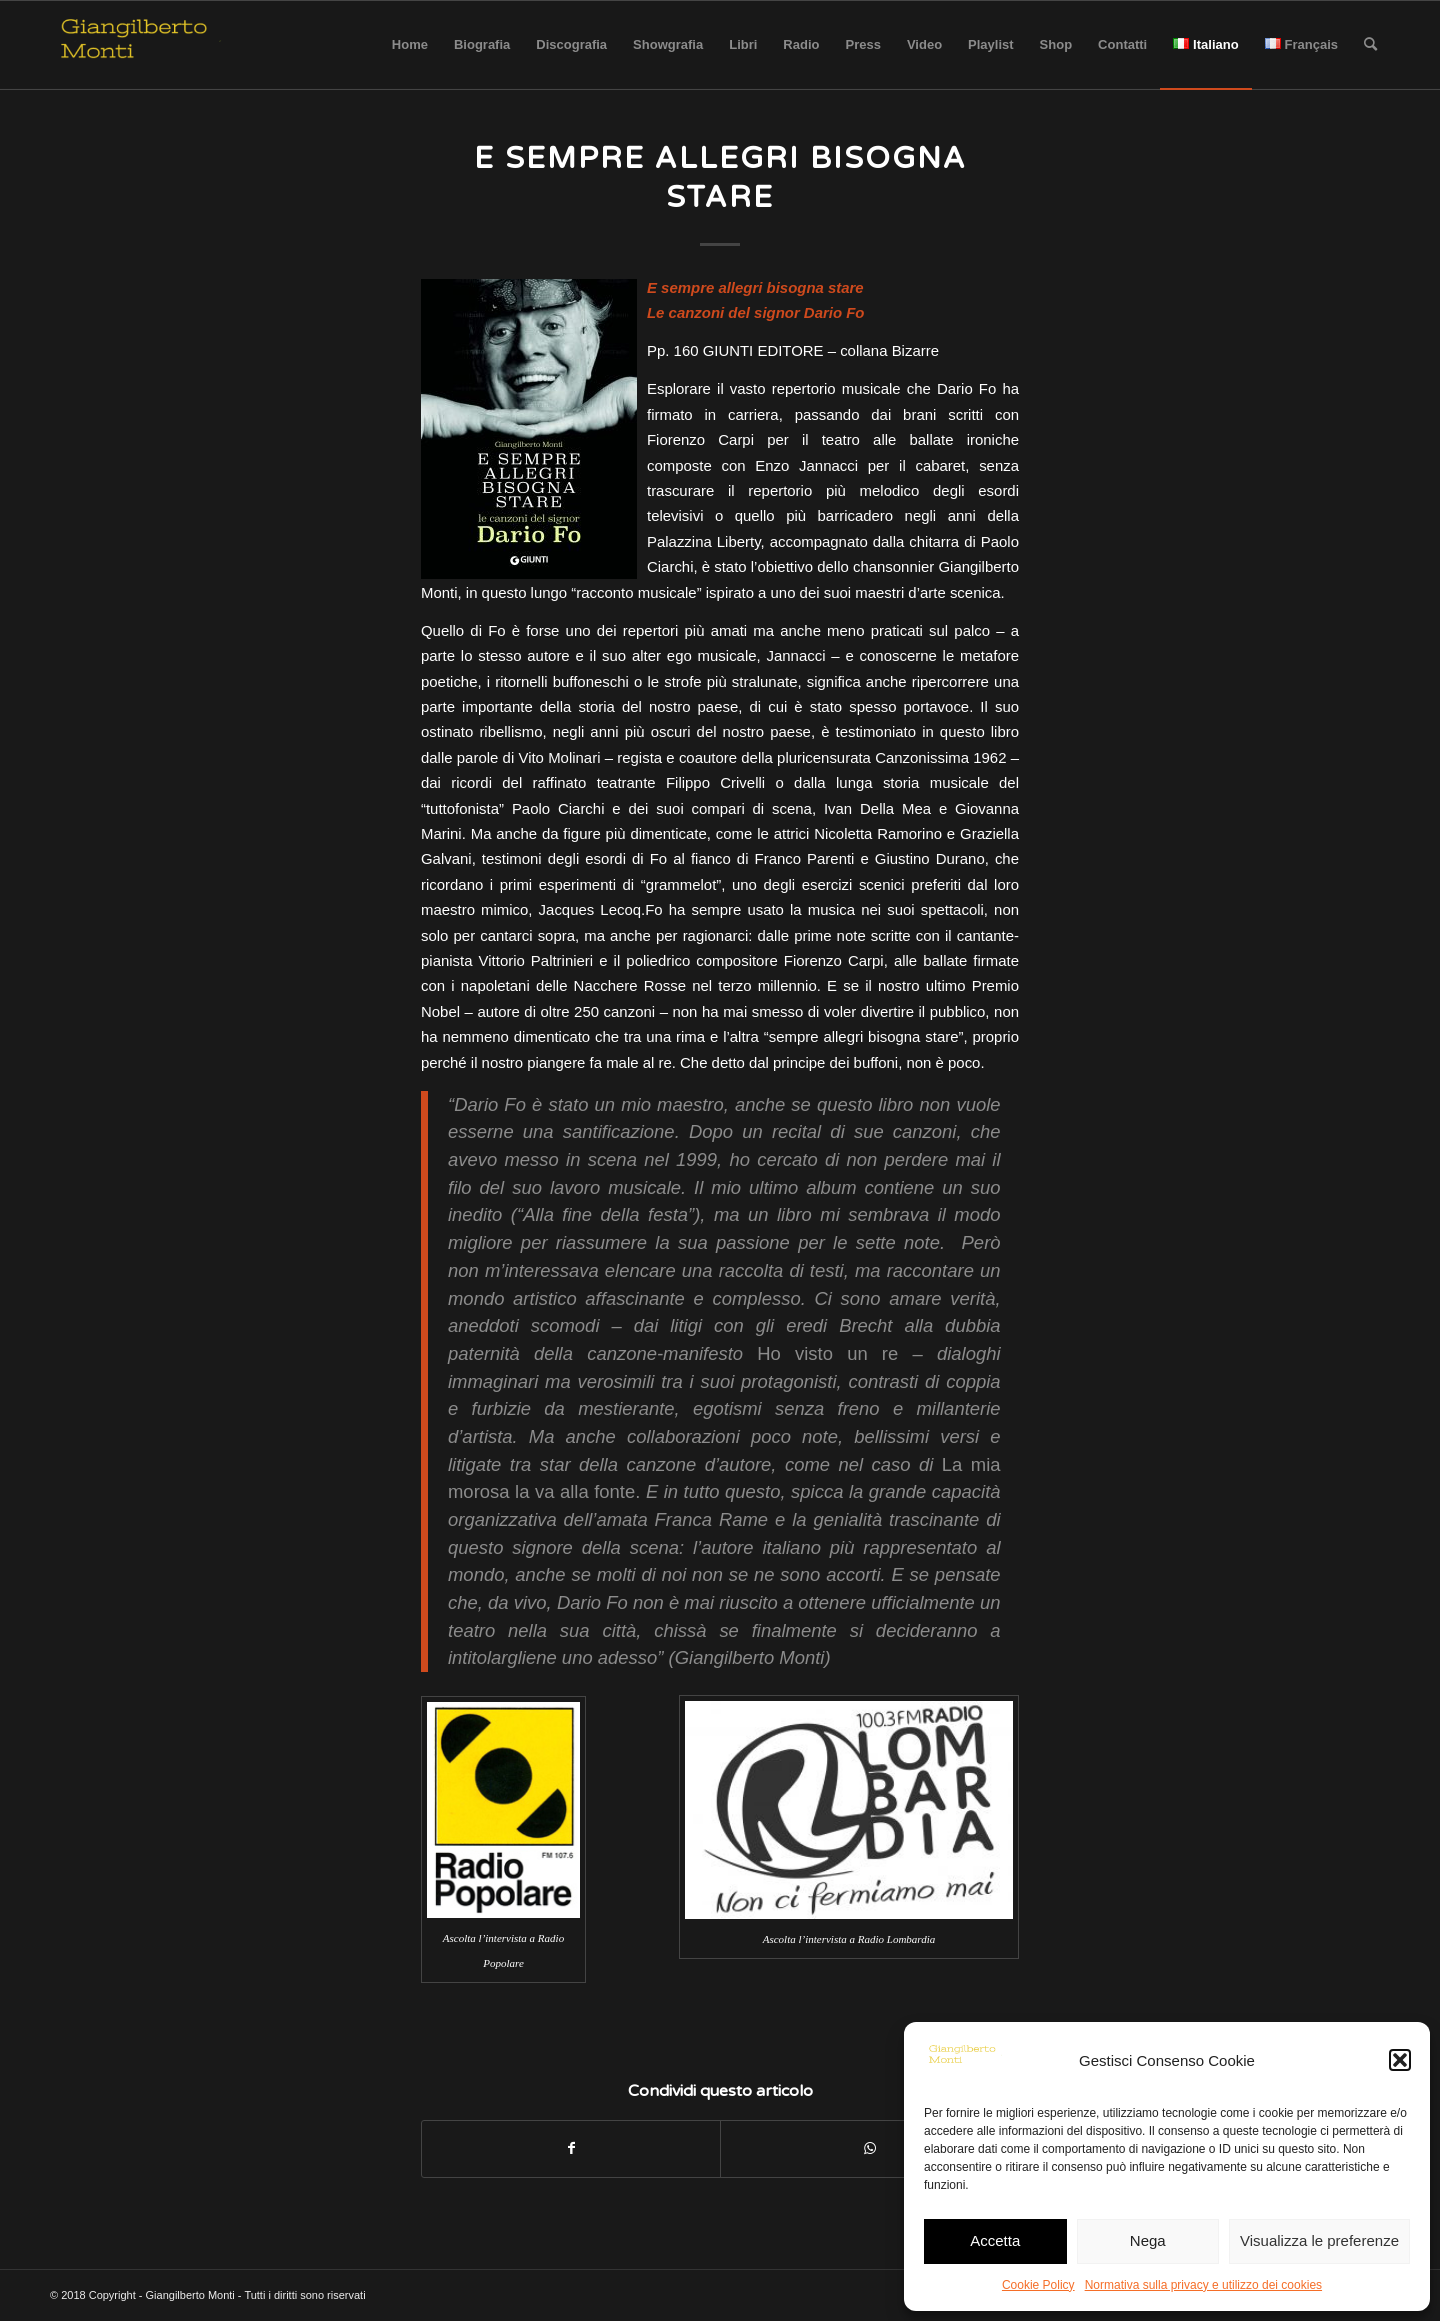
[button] (1400, 2060)
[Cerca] (1370, 45)
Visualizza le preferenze (1319, 2240)
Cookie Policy (1038, 2285)
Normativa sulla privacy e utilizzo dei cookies (1203, 2285)
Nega (1148, 2240)
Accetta (995, 2240)
